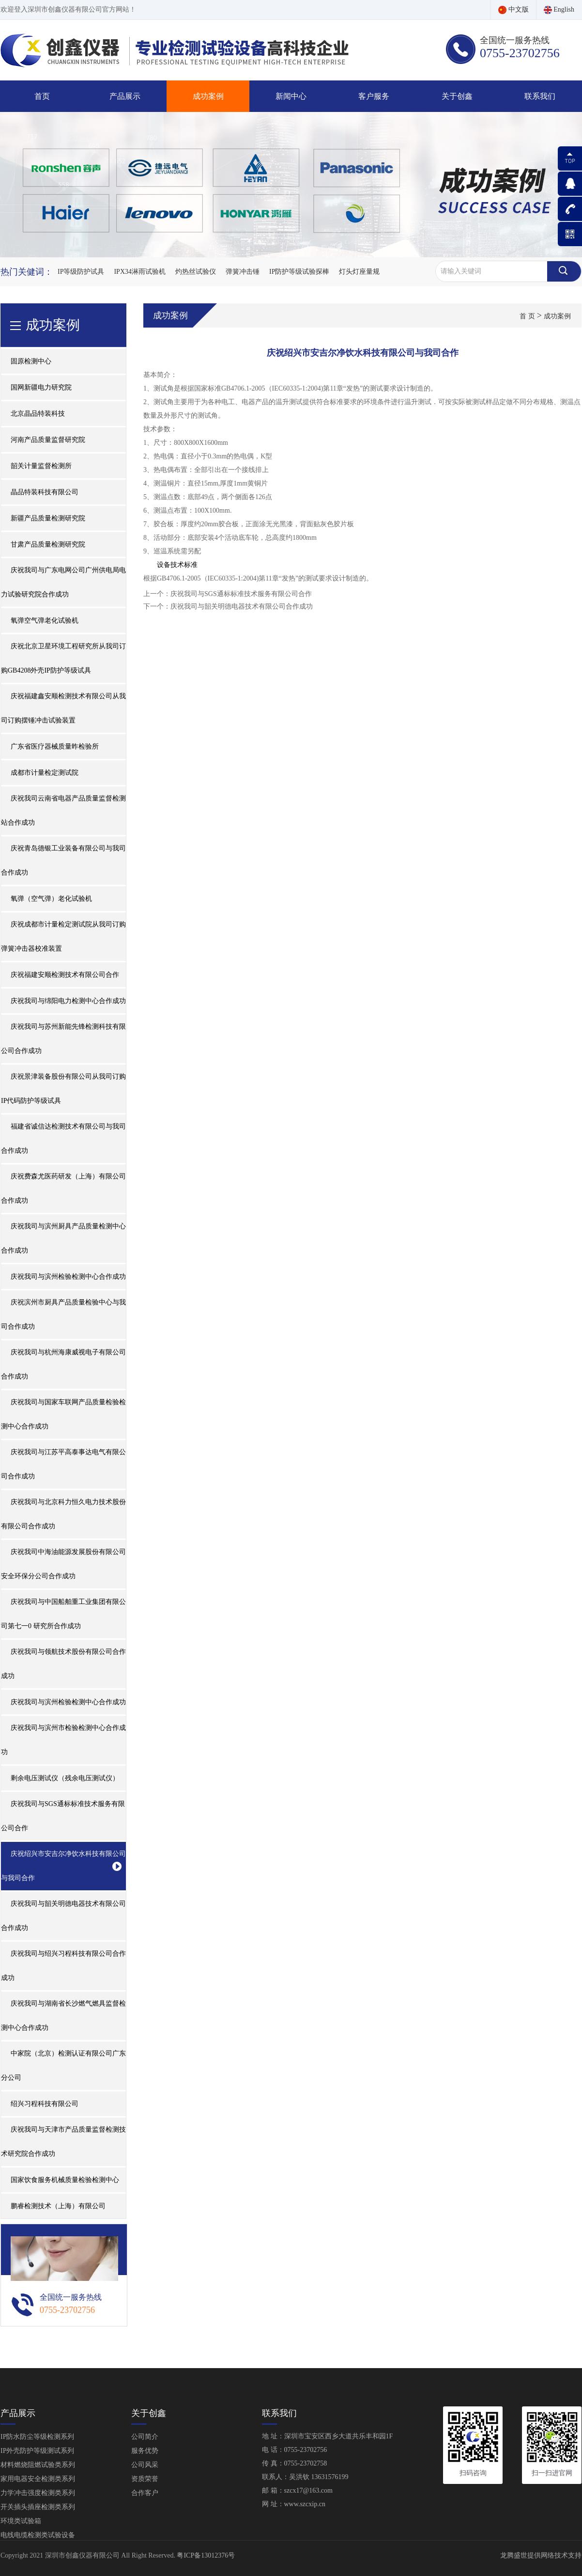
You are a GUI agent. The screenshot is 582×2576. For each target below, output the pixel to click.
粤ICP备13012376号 (206, 2555)
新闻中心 (291, 96)
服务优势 (144, 2450)
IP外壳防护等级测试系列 (37, 2450)
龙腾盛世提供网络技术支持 (541, 2555)
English (559, 9)
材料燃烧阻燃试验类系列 (37, 2464)
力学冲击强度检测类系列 (37, 2493)
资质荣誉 (144, 2478)
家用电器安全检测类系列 (37, 2478)
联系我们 (539, 96)
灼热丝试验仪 (195, 271)
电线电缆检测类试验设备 (37, 2535)
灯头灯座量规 (359, 271)
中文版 (513, 9)
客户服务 (373, 96)
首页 (42, 96)
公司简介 (144, 2436)
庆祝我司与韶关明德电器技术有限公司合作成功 (241, 606)
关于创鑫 (457, 96)
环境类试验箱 (20, 2521)
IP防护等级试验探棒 (299, 271)
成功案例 (208, 96)
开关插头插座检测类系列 (37, 2507)
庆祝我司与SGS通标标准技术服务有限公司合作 (241, 593)
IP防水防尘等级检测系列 (37, 2436)
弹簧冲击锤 (243, 271)
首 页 (527, 316)
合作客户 (144, 2493)
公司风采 (144, 2464)
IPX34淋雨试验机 (140, 271)
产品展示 (124, 96)
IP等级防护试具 (81, 271)
